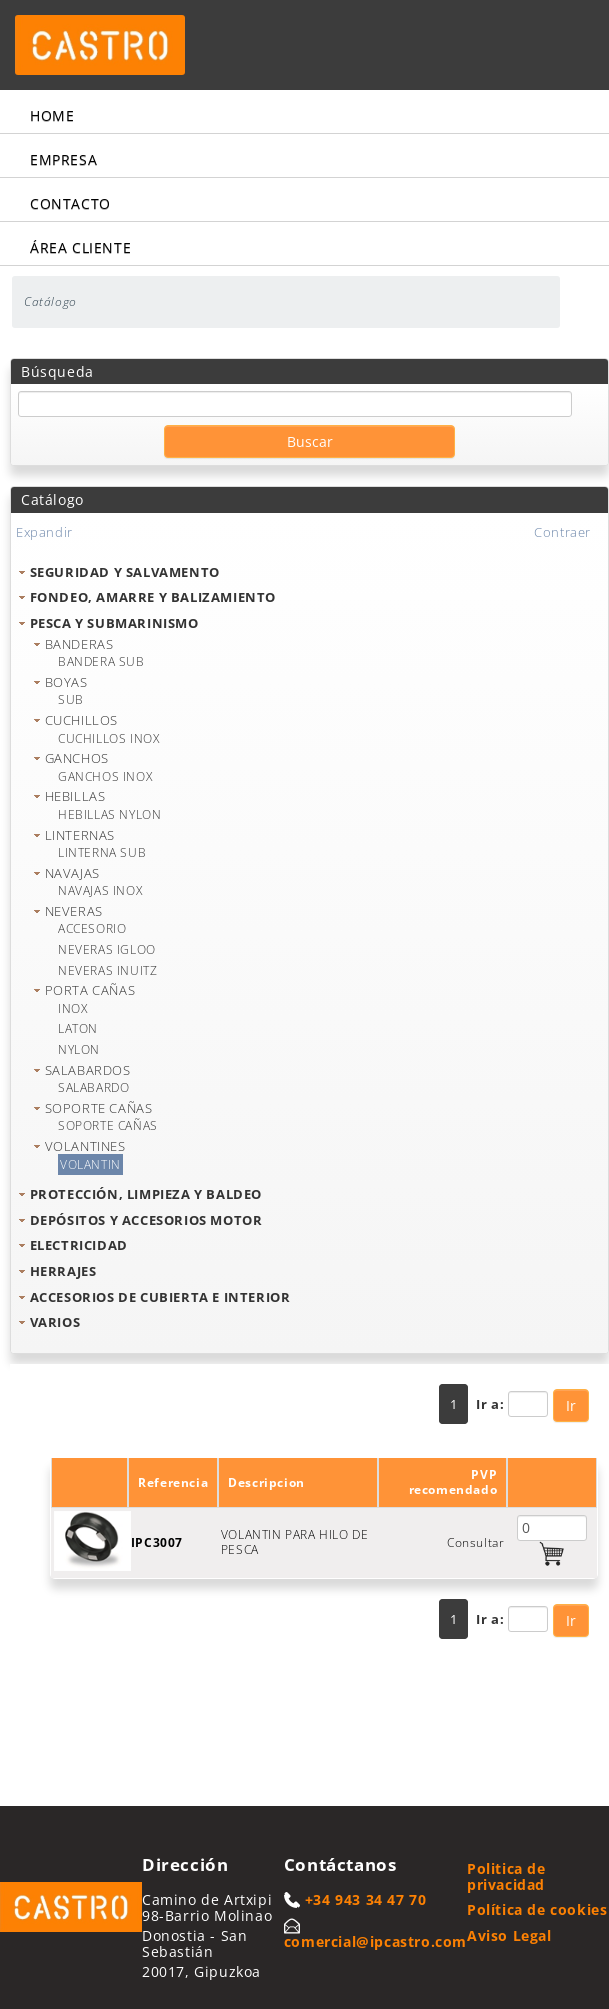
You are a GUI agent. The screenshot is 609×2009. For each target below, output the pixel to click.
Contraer (562, 532)
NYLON (79, 1049)
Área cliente (80, 247)
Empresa (63, 159)
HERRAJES (63, 1271)
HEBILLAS (75, 796)
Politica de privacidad (506, 1876)
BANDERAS (79, 644)
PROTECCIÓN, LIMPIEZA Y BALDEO (146, 1194)
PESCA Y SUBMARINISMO (114, 623)
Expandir (44, 532)
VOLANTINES (85, 1146)
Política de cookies (537, 1909)
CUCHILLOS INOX (108, 738)
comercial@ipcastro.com (375, 1941)
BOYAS (66, 682)
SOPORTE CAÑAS (99, 1108)
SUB (71, 699)
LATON (78, 1028)
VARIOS (55, 1322)
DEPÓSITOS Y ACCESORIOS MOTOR (146, 1220)
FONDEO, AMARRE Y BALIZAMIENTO (153, 597)
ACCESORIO (92, 928)
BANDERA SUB (101, 661)
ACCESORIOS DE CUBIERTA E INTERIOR (160, 1297)
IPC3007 (157, 1542)
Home (52, 115)
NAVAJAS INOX (100, 890)
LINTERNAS (80, 835)
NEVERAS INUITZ (107, 970)
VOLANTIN (90, 1164)
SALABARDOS (88, 1070)
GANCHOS (77, 758)
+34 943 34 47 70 (366, 1899)
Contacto (70, 203)
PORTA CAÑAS (90, 990)
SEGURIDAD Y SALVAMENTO (125, 572)
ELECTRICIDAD (79, 1245)
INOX (72, 1008)
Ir (571, 1405)
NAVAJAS (72, 873)
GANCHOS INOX (105, 776)
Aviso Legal (509, 1935)
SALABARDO (93, 1087)
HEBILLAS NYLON (109, 814)
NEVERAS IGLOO (107, 949)
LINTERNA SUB (102, 852)
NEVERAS (74, 911)
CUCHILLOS (81, 720)
